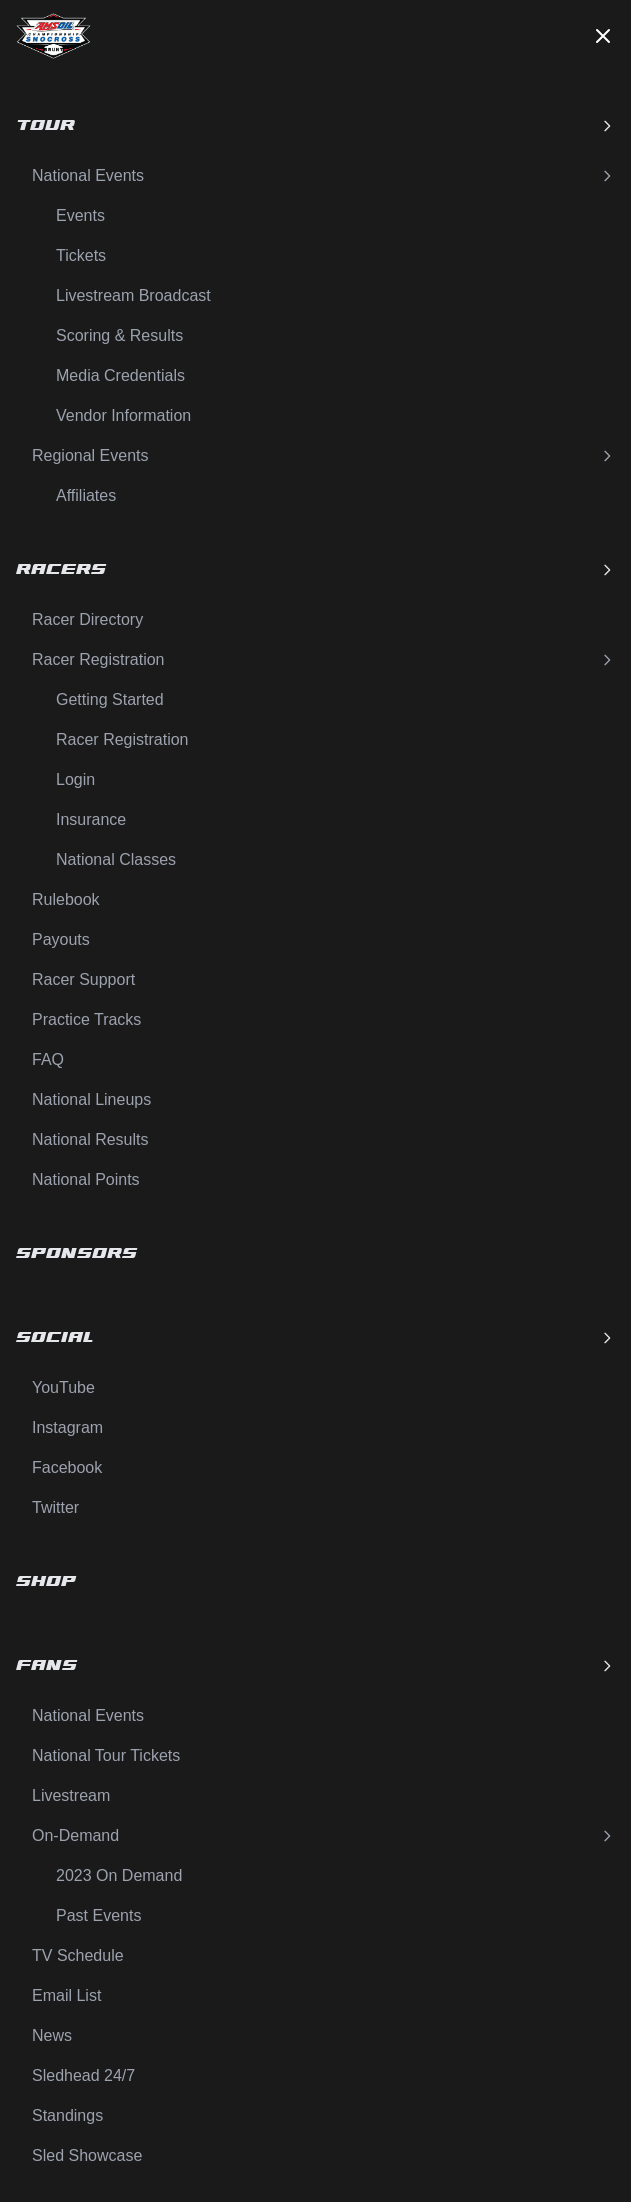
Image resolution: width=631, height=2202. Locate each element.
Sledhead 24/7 (83, 2075)
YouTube (63, 1387)
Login (75, 779)
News (52, 2035)
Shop (46, 1581)
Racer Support (83, 979)
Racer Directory (87, 619)
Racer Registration (323, 659)
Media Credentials (120, 375)
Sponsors (76, 1253)
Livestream (71, 1795)
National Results (90, 1139)
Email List (66, 1995)
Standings (67, 2115)
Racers (315, 569)
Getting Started (110, 699)
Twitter (55, 1507)
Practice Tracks (86, 1019)
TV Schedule (78, 1955)
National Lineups (91, 1099)
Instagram (67, 1427)
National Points (86, 1179)
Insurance (91, 819)
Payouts (61, 939)
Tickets (81, 255)
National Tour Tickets (106, 1755)
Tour (315, 125)
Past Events (98, 1915)
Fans (315, 1665)
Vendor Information (123, 415)
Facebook (67, 1467)
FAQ (48, 1059)
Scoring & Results (119, 335)
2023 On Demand (119, 1875)
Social (315, 1337)
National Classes (116, 859)
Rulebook (66, 899)
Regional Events (323, 455)
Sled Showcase (87, 2155)
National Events (323, 175)
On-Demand (323, 1835)
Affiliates (86, 495)
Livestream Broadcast (133, 295)
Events (80, 215)
